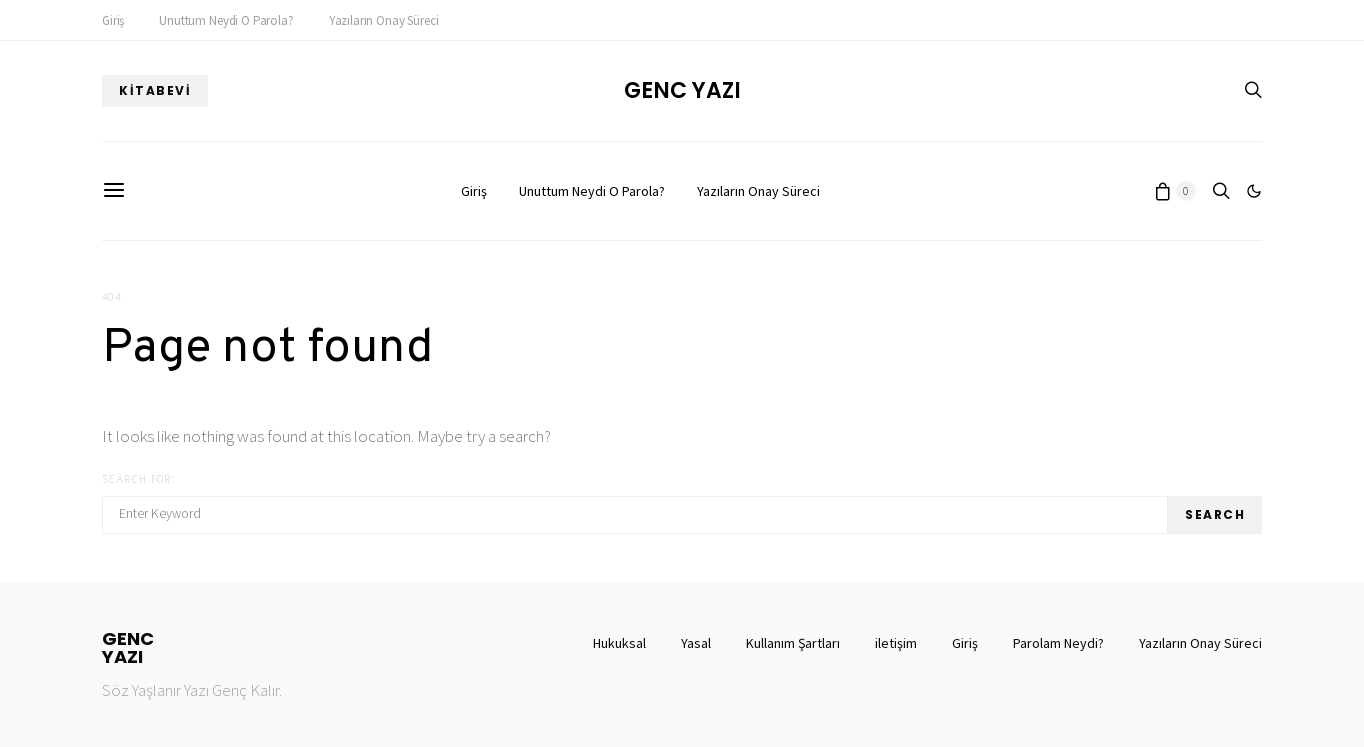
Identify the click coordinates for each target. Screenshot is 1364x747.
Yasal (696, 643)
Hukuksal (619, 643)
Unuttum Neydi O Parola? (226, 20)
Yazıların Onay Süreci (384, 20)
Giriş (113, 20)
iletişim (896, 643)
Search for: (138, 479)
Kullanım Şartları (793, 643)
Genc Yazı (682, 91)
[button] (1254, 191)
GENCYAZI (128, 648)
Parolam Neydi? (1058, 643)
